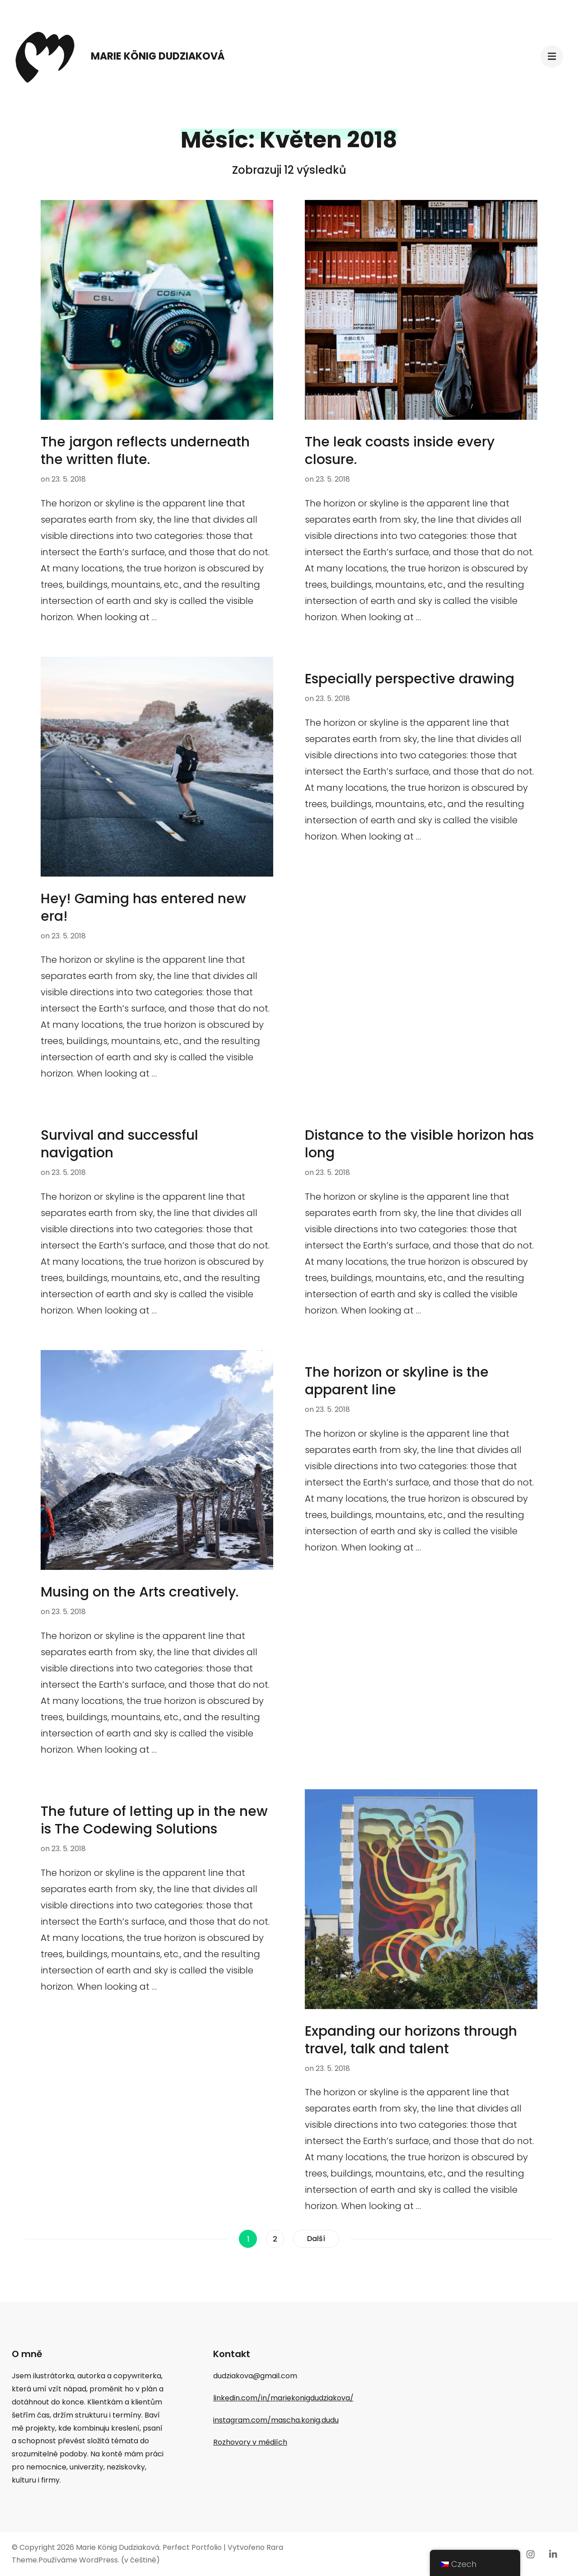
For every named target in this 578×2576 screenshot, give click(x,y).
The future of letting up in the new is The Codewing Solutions (154, 1820)
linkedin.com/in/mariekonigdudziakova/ (283, 2398)
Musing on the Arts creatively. (139, 1592)
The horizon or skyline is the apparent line (397, 1381)
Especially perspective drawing (409, 678)
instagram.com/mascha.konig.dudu (276, 2420)
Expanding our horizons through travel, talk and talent (411, 2040)
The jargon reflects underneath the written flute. (145, 450)
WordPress (98, 2560)
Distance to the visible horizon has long (419, 1144)
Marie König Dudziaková (158, 56)
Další (316, 2238)
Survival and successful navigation (119, 1144)
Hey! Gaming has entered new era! (143, 907)
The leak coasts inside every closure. (399, 450)
